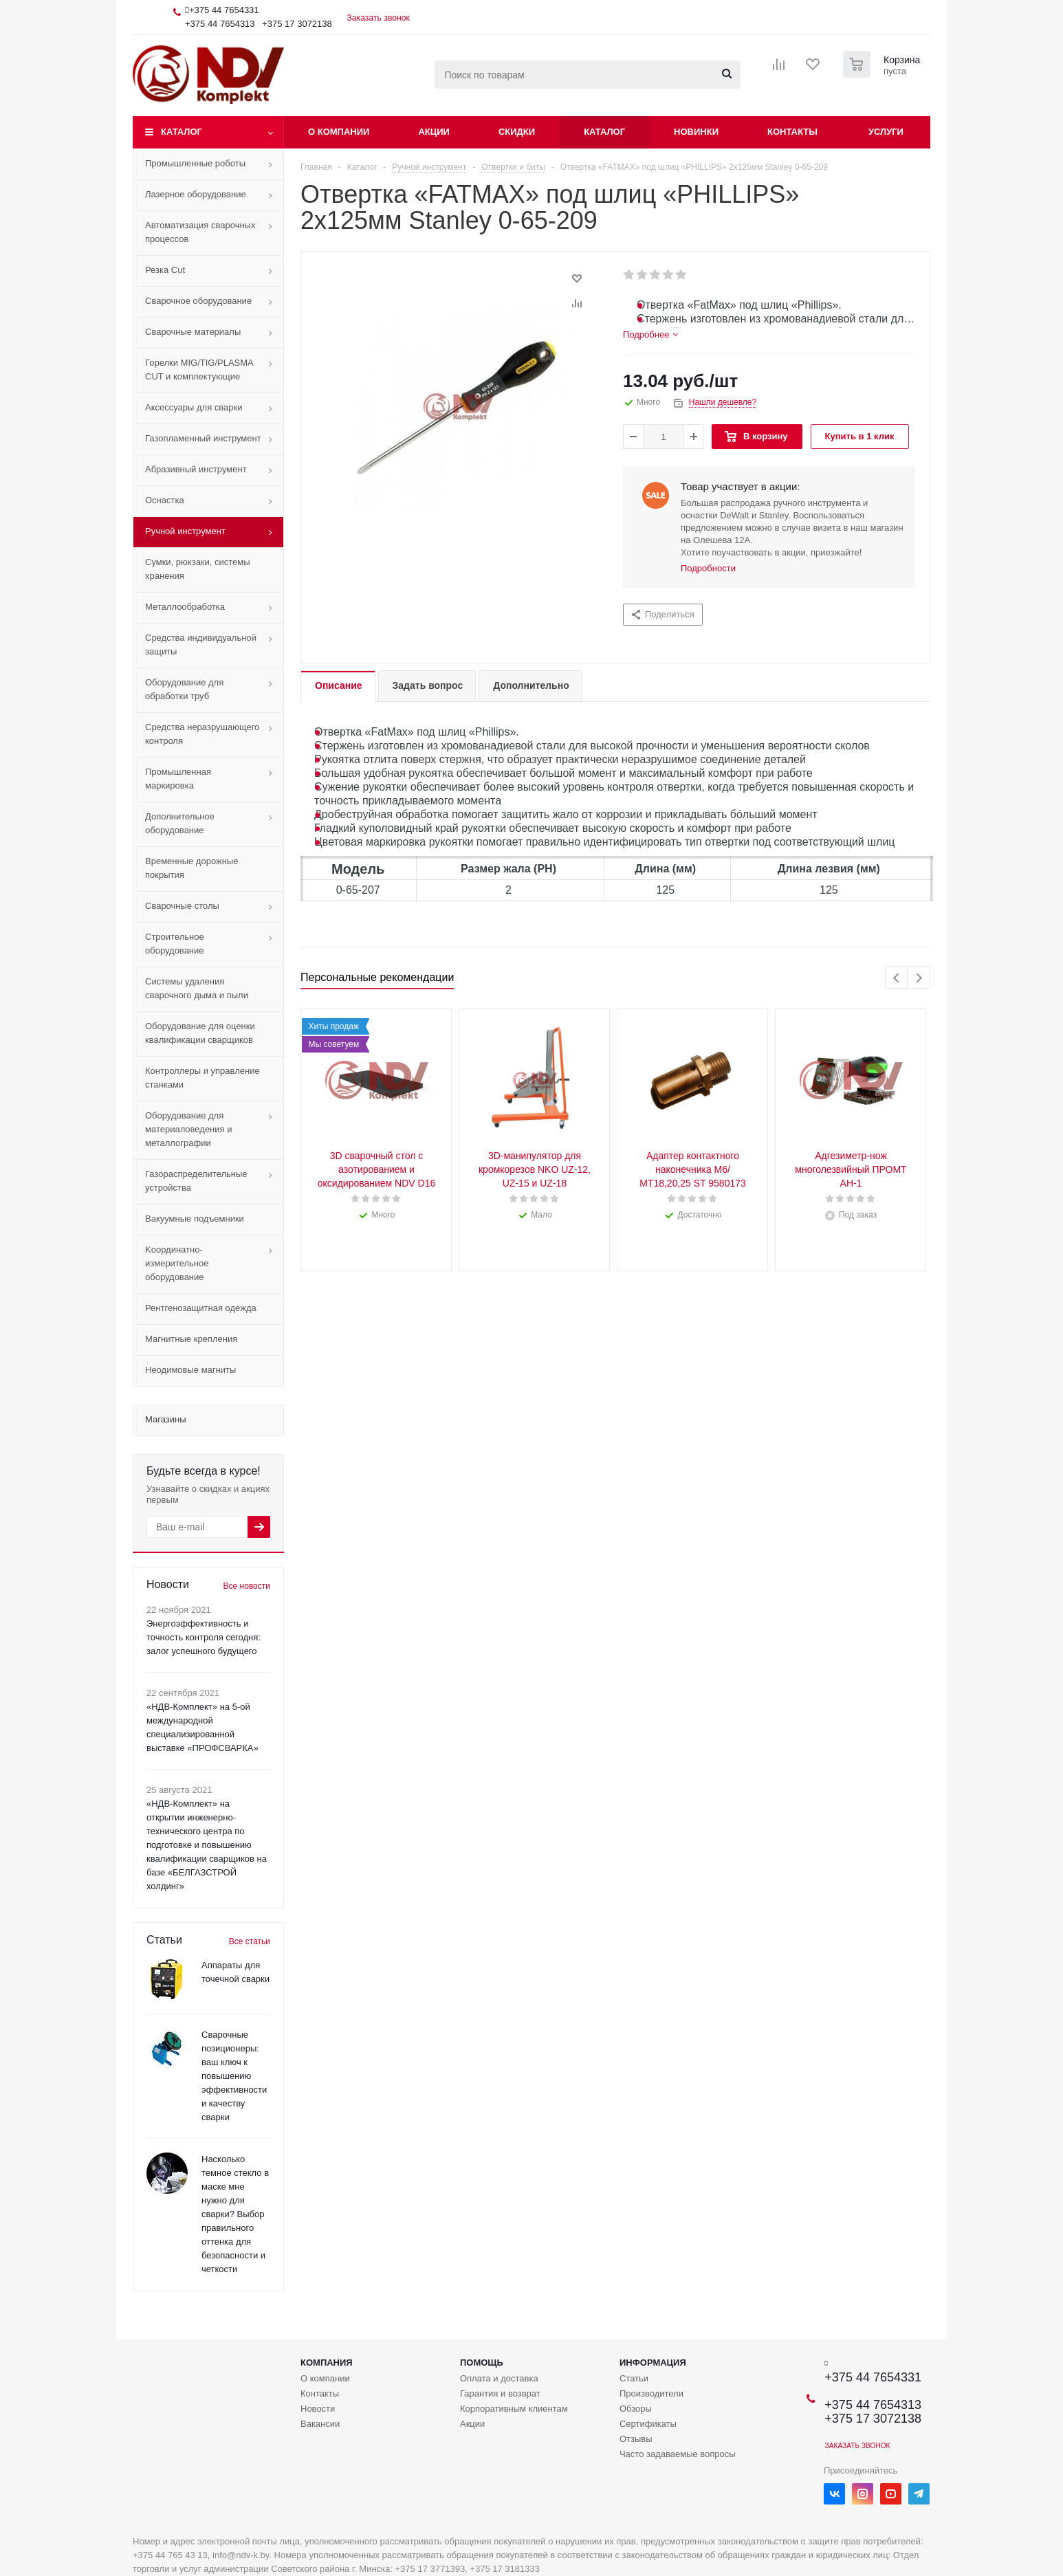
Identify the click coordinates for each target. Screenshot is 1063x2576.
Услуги (885, 131)
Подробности (708, 568)
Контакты (792, 131)
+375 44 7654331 (224, 10)
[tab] (650, 335)
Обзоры (636, 2408)
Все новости (246, 1586)
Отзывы (636, 2439)
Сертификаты (648, 2424)
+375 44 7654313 (220, 24)
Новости (317, 2408)
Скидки (516, 131)
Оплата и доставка (499, 2378)
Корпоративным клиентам (514, 2408)
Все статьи (249, 1941)
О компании (338, 131)
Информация (653, 2362)
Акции (434, 131)
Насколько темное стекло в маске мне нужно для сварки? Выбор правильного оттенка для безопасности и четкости (235, 2214)
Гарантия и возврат (500, 2393)
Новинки (696, 131)
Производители (651, 2393)
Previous (897, 978)
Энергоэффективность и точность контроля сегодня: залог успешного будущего (203, 1637)
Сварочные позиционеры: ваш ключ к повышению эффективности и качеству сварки (234, 2075)
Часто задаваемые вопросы (678, 2454)
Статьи (634, 2378)
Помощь (481, 2362)
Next (919, 978)
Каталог (181, 131)
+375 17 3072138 (297, 24)
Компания (326, 2362)
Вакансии (320, 2424)
